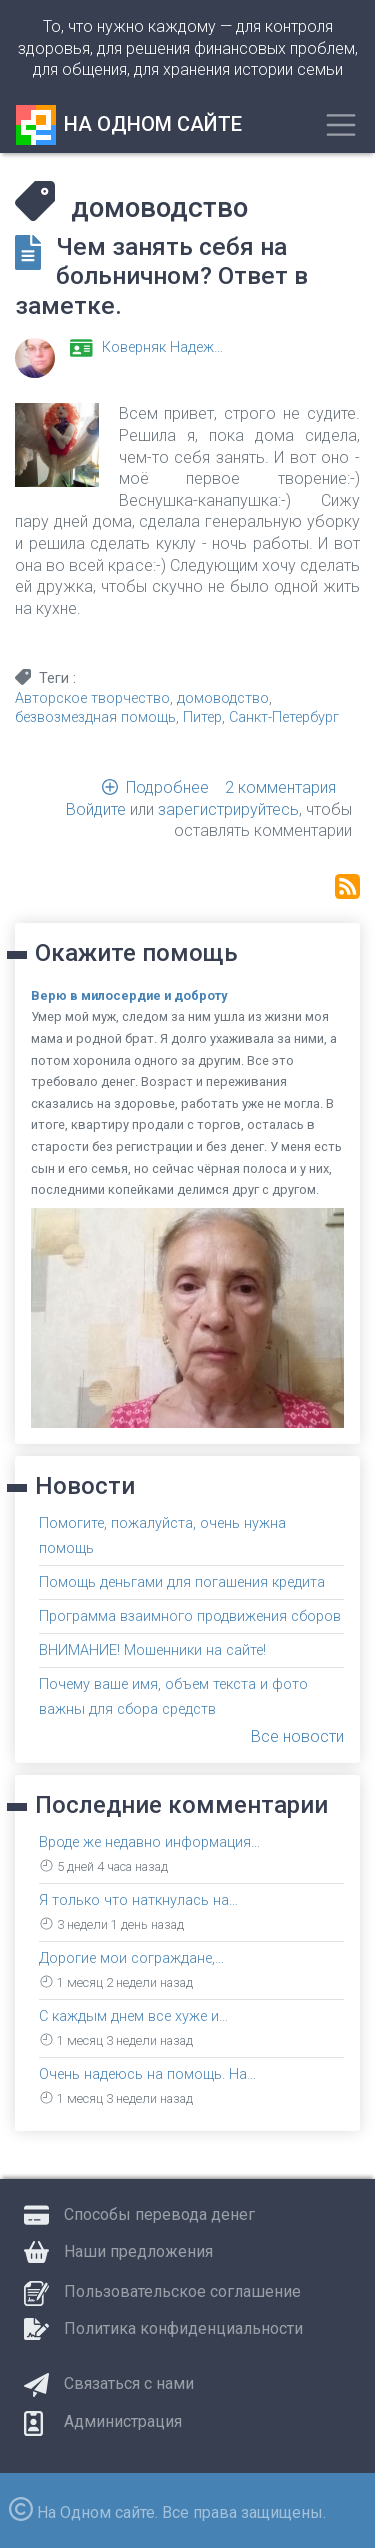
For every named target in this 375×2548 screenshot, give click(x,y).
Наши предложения (138, 2251)
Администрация (123, 2421)
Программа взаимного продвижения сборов (190, 1616)
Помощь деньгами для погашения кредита (182, 1582)
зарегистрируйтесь (228, 809)
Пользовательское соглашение (182, 2291)
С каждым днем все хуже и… (133, 2016)
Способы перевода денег (159, 2214)
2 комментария (280, 787)
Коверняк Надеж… (162, 347)
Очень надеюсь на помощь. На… (147, 2074)
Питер (202, 717)
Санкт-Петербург (284, 717)
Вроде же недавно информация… (149, 1842)
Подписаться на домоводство (347, 886)
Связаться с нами (129, 2383)
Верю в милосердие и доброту (129, 995)
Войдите (96, 809)
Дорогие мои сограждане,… (131, 1958)
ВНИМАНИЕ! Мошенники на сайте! (152, 1650)
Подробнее (167, 787)
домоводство (223, 698)
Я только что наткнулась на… (138, 1900)
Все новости (297, 1736)
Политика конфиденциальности (183, 2328)
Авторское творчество (92, 698)
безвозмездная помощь (95, 717)
